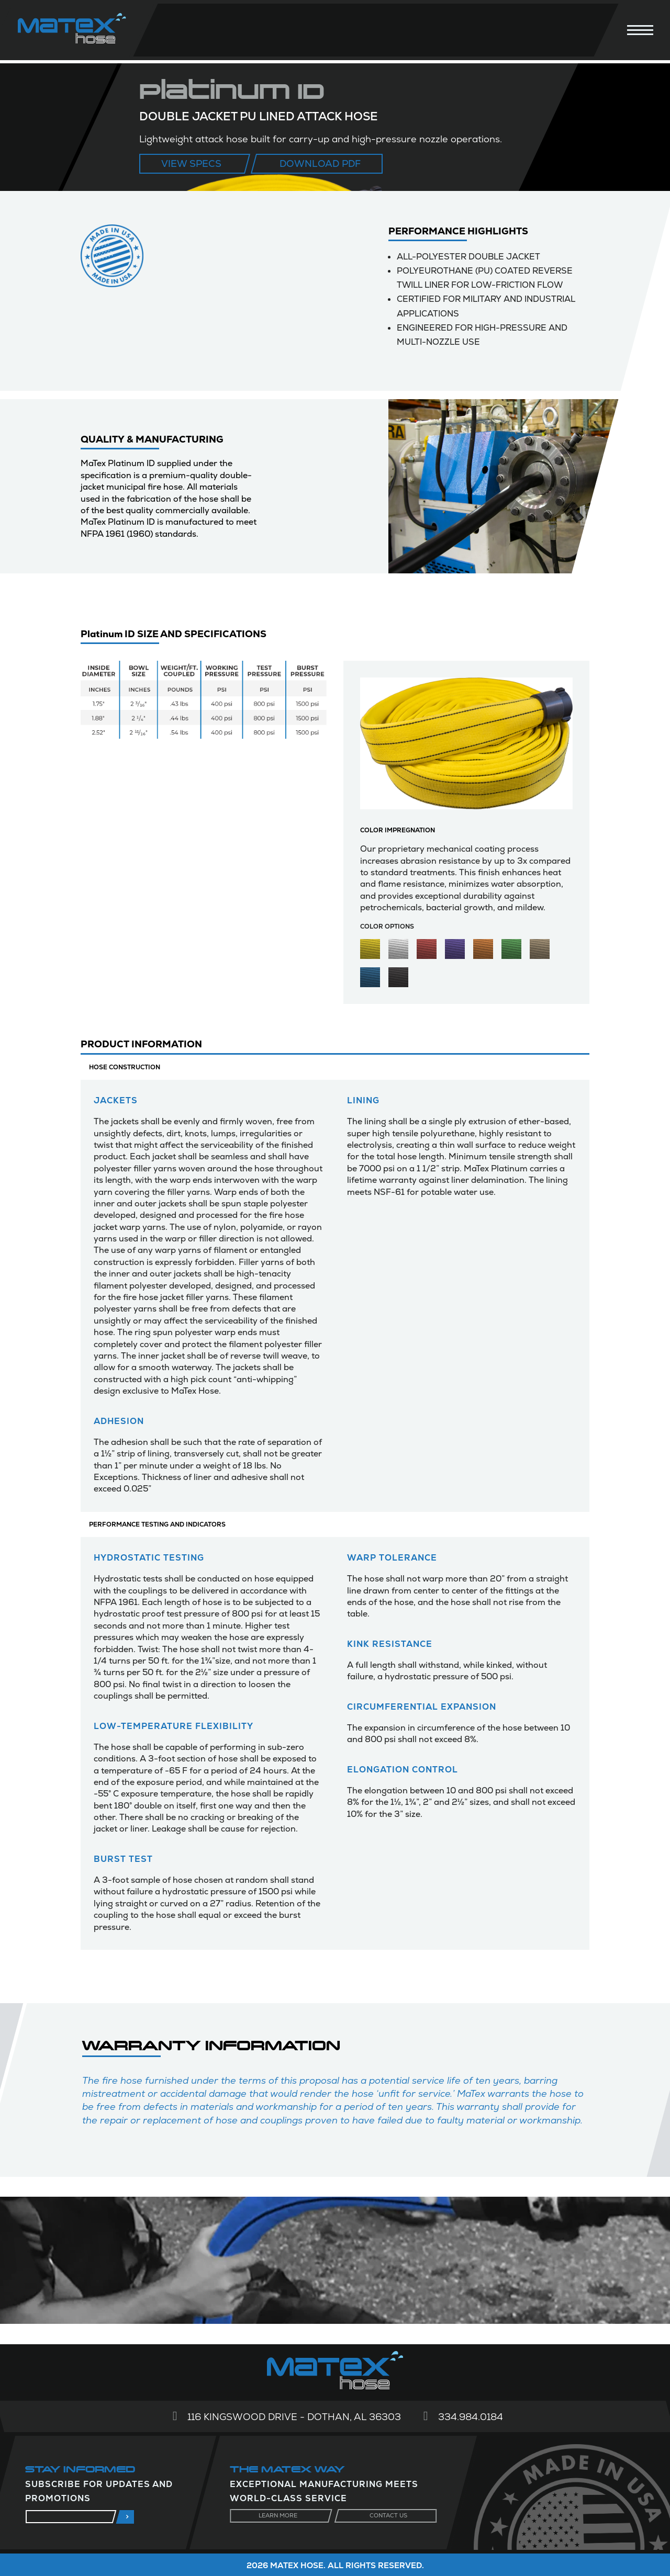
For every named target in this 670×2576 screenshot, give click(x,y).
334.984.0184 (470, 2417)
